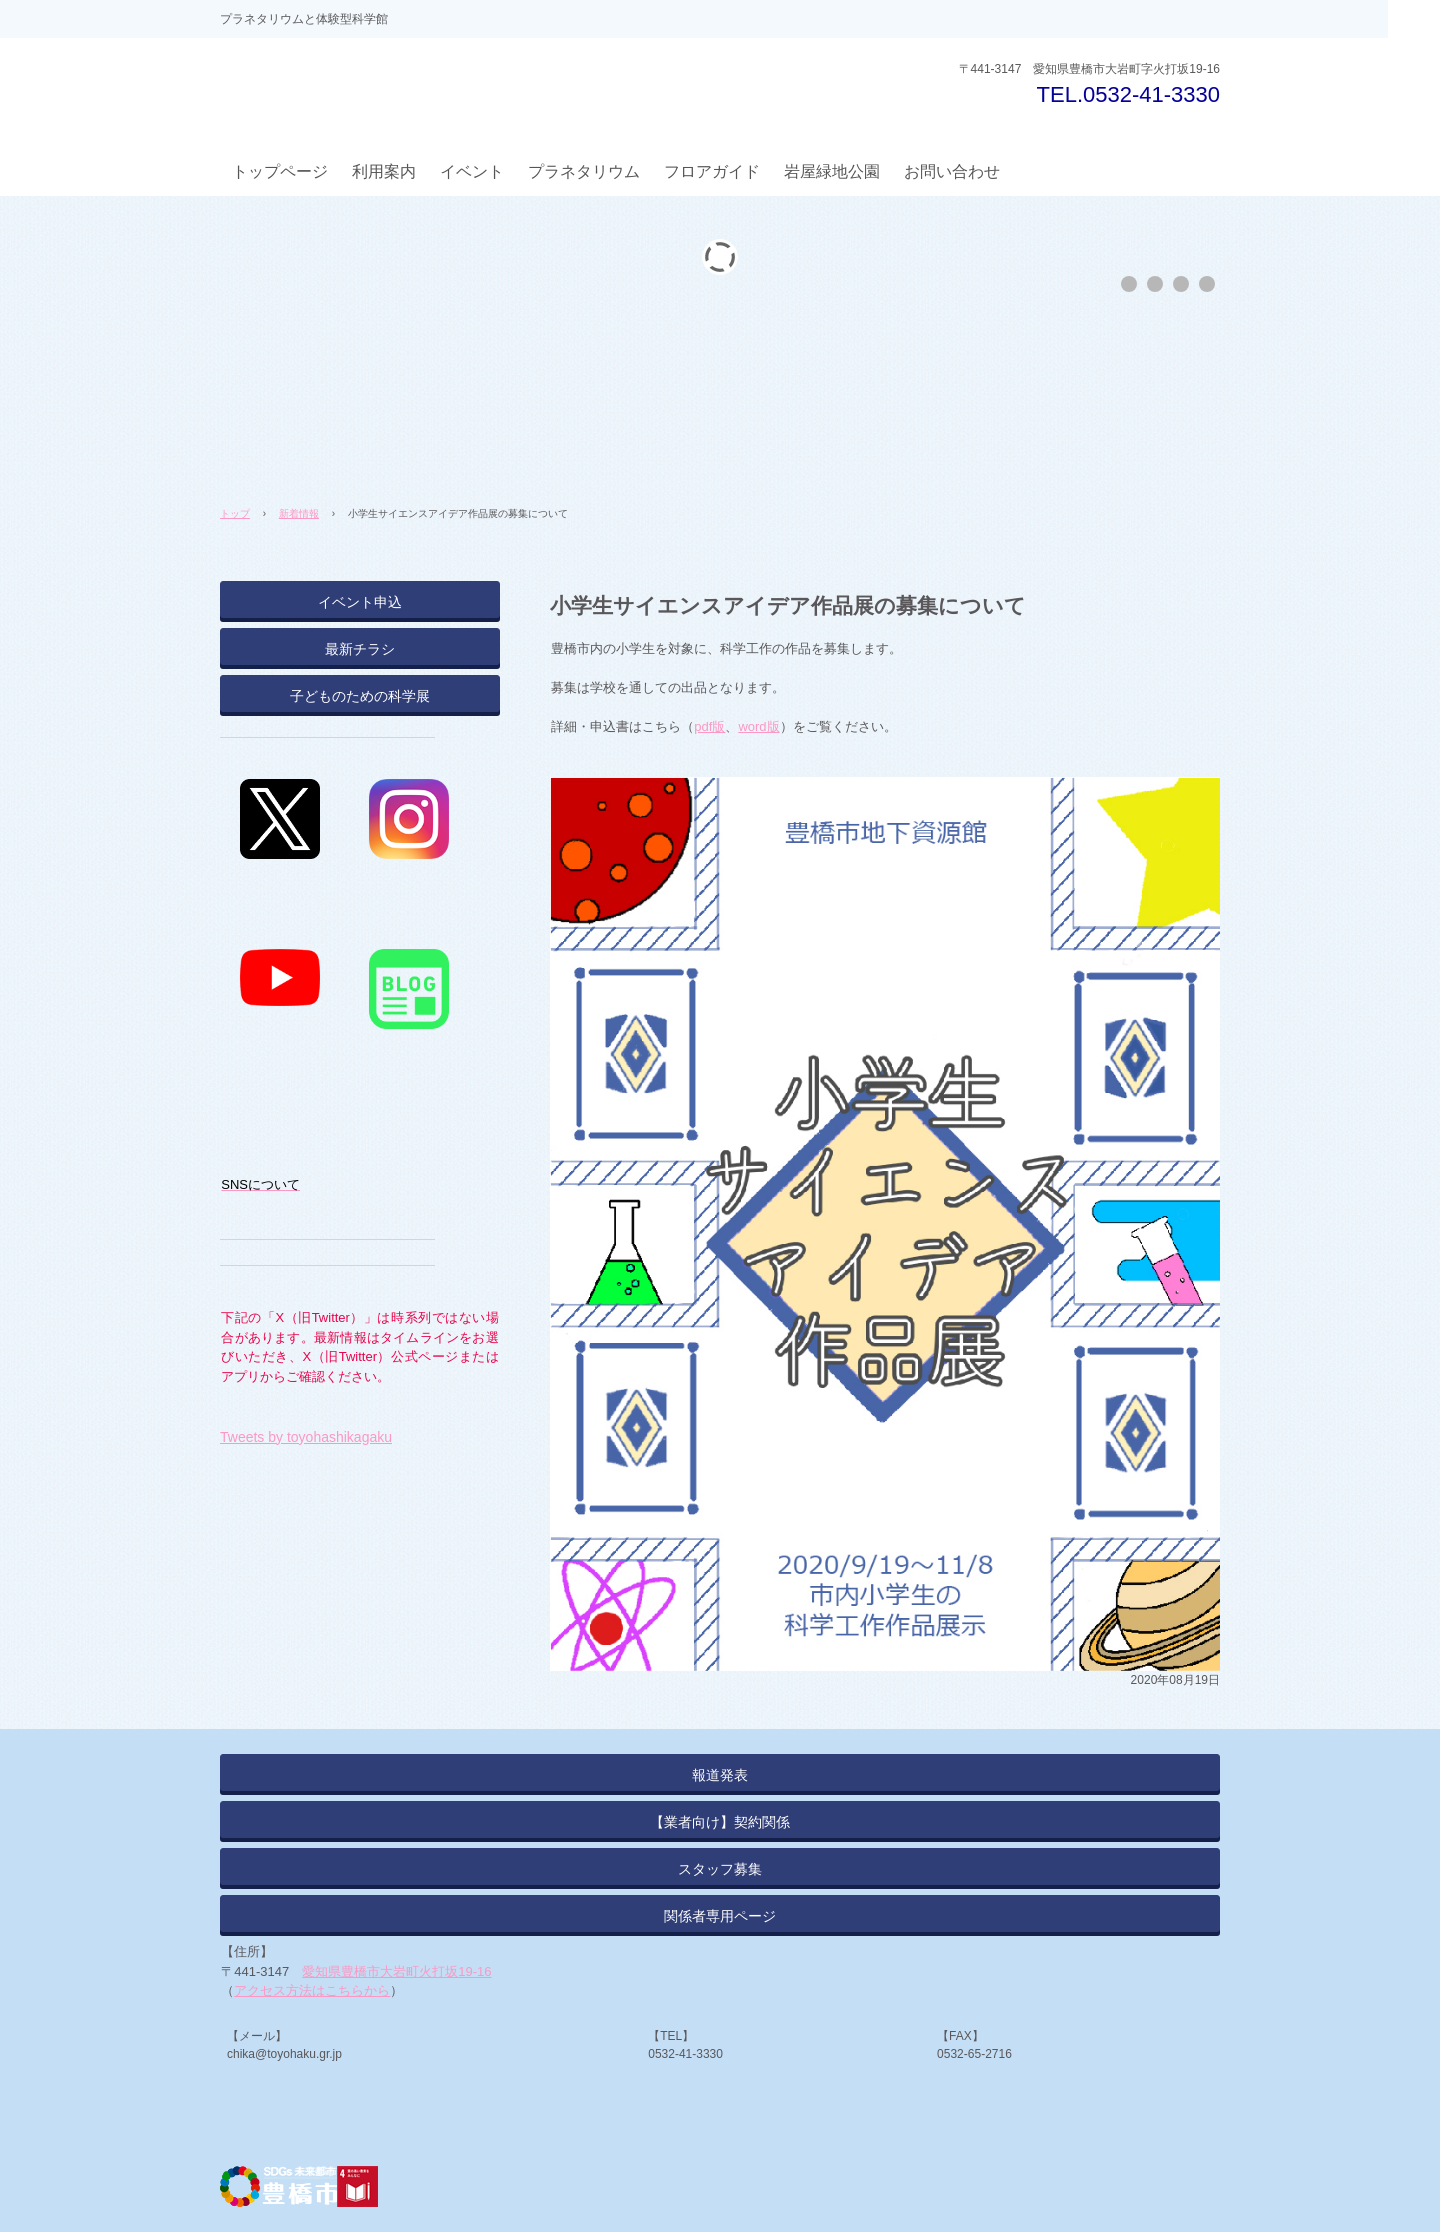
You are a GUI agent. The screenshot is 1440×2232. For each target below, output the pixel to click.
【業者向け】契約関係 (720, 1822)
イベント (472, 171)
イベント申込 (360, 602)
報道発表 (720, 1775)
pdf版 (709, 726)
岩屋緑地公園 (832, 171)
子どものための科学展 (360, 696)
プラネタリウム (584, 171)
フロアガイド (712, 171)
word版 (758, 726)
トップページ (280, 171)
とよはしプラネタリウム (372, 89)
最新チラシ (360, 649)
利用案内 (384, 171)
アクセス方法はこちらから (312, 1990)
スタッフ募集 (720, 1869)
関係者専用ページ (720, 1916)
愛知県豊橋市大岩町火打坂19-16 (396, 1971)
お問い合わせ (952, 171)
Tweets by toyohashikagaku (306, 1437)
